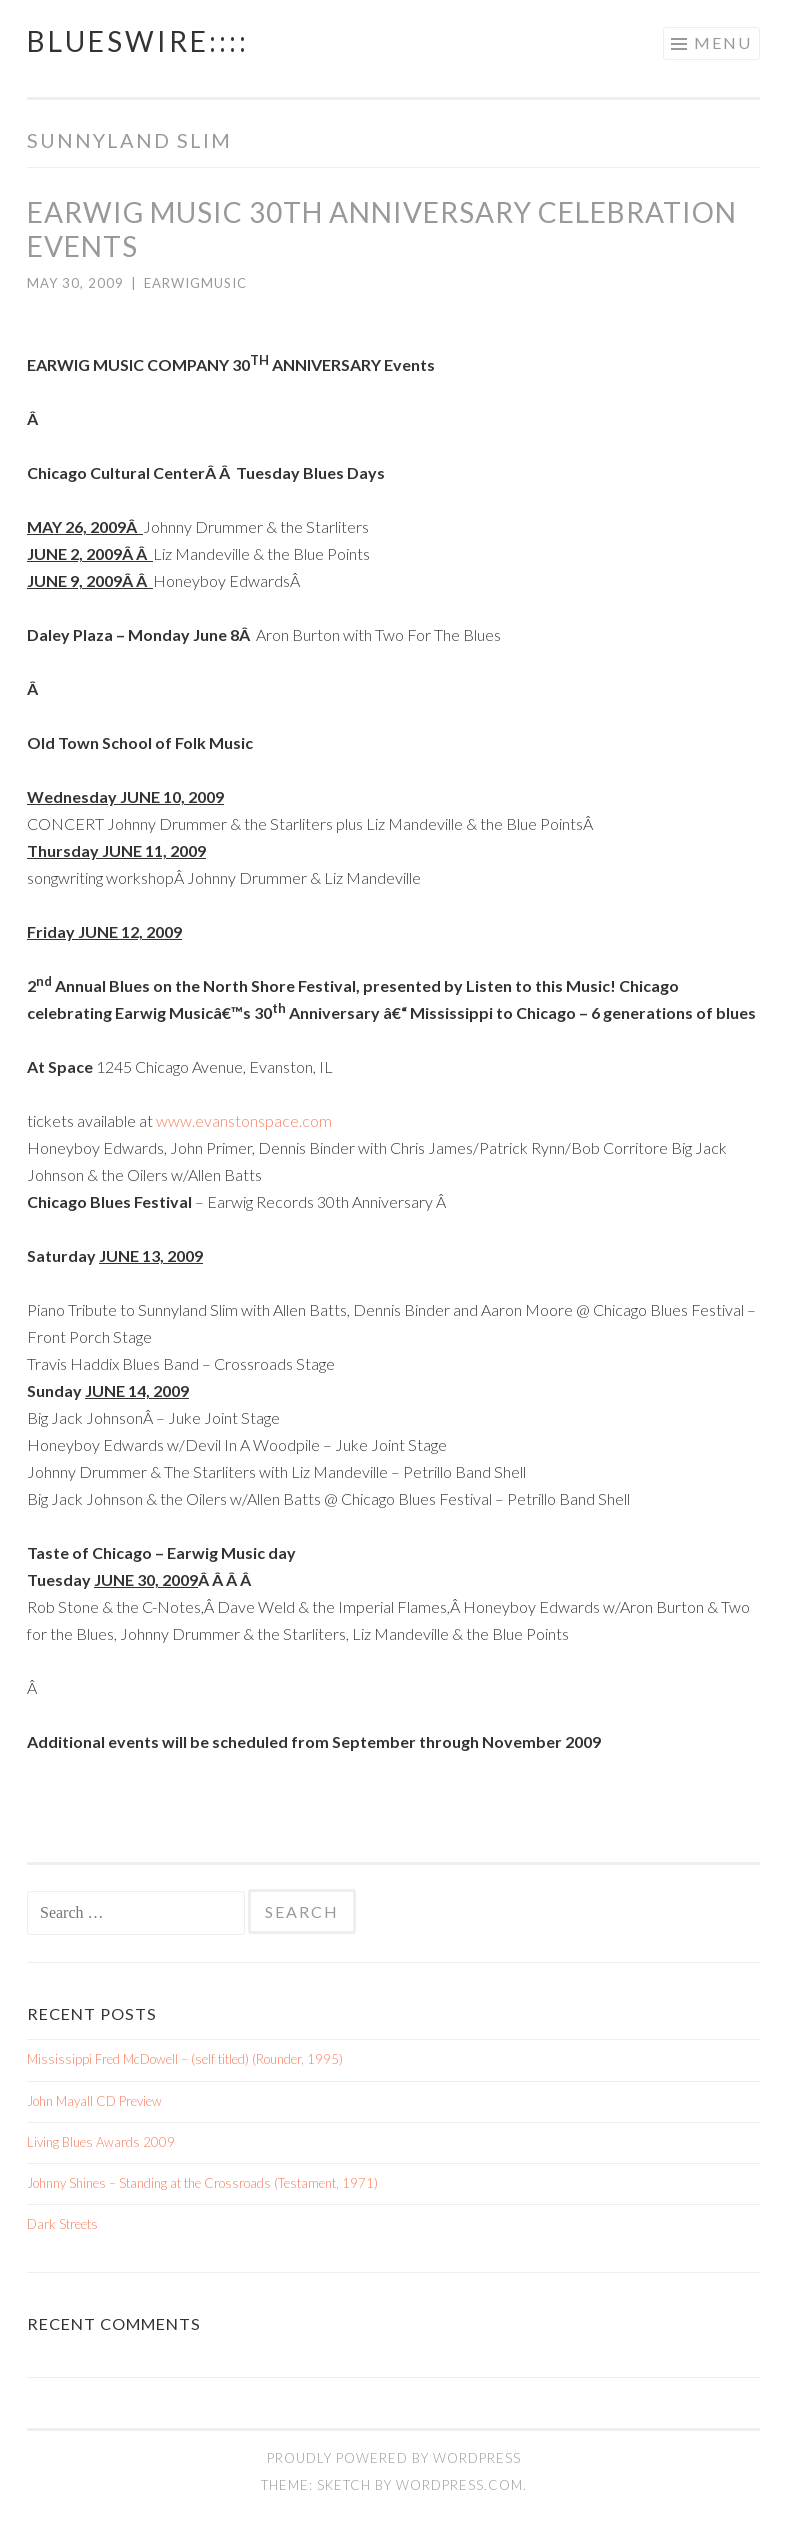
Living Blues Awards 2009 (101, 2142)
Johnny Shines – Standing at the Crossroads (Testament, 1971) (202, 2183)
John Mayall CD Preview (94, 2101)
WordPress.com (459, 2485)
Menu (723, 42)
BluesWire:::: (138, 41)
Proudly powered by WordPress (394, 2458)
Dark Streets (62, 2224)
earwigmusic (195, 283)
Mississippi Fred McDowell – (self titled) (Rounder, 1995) (185, 2059)
